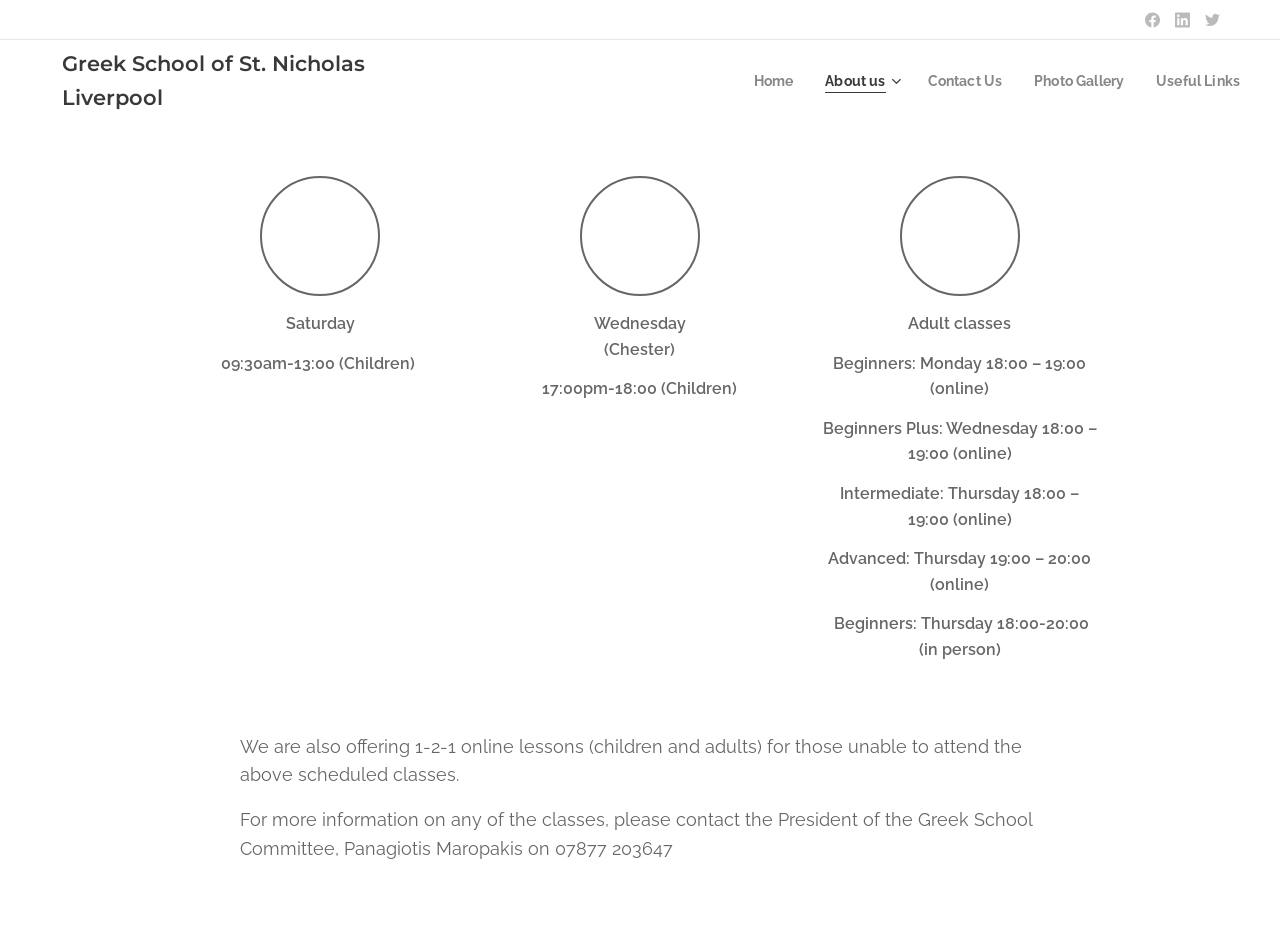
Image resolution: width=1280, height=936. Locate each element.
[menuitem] (754, 81)
